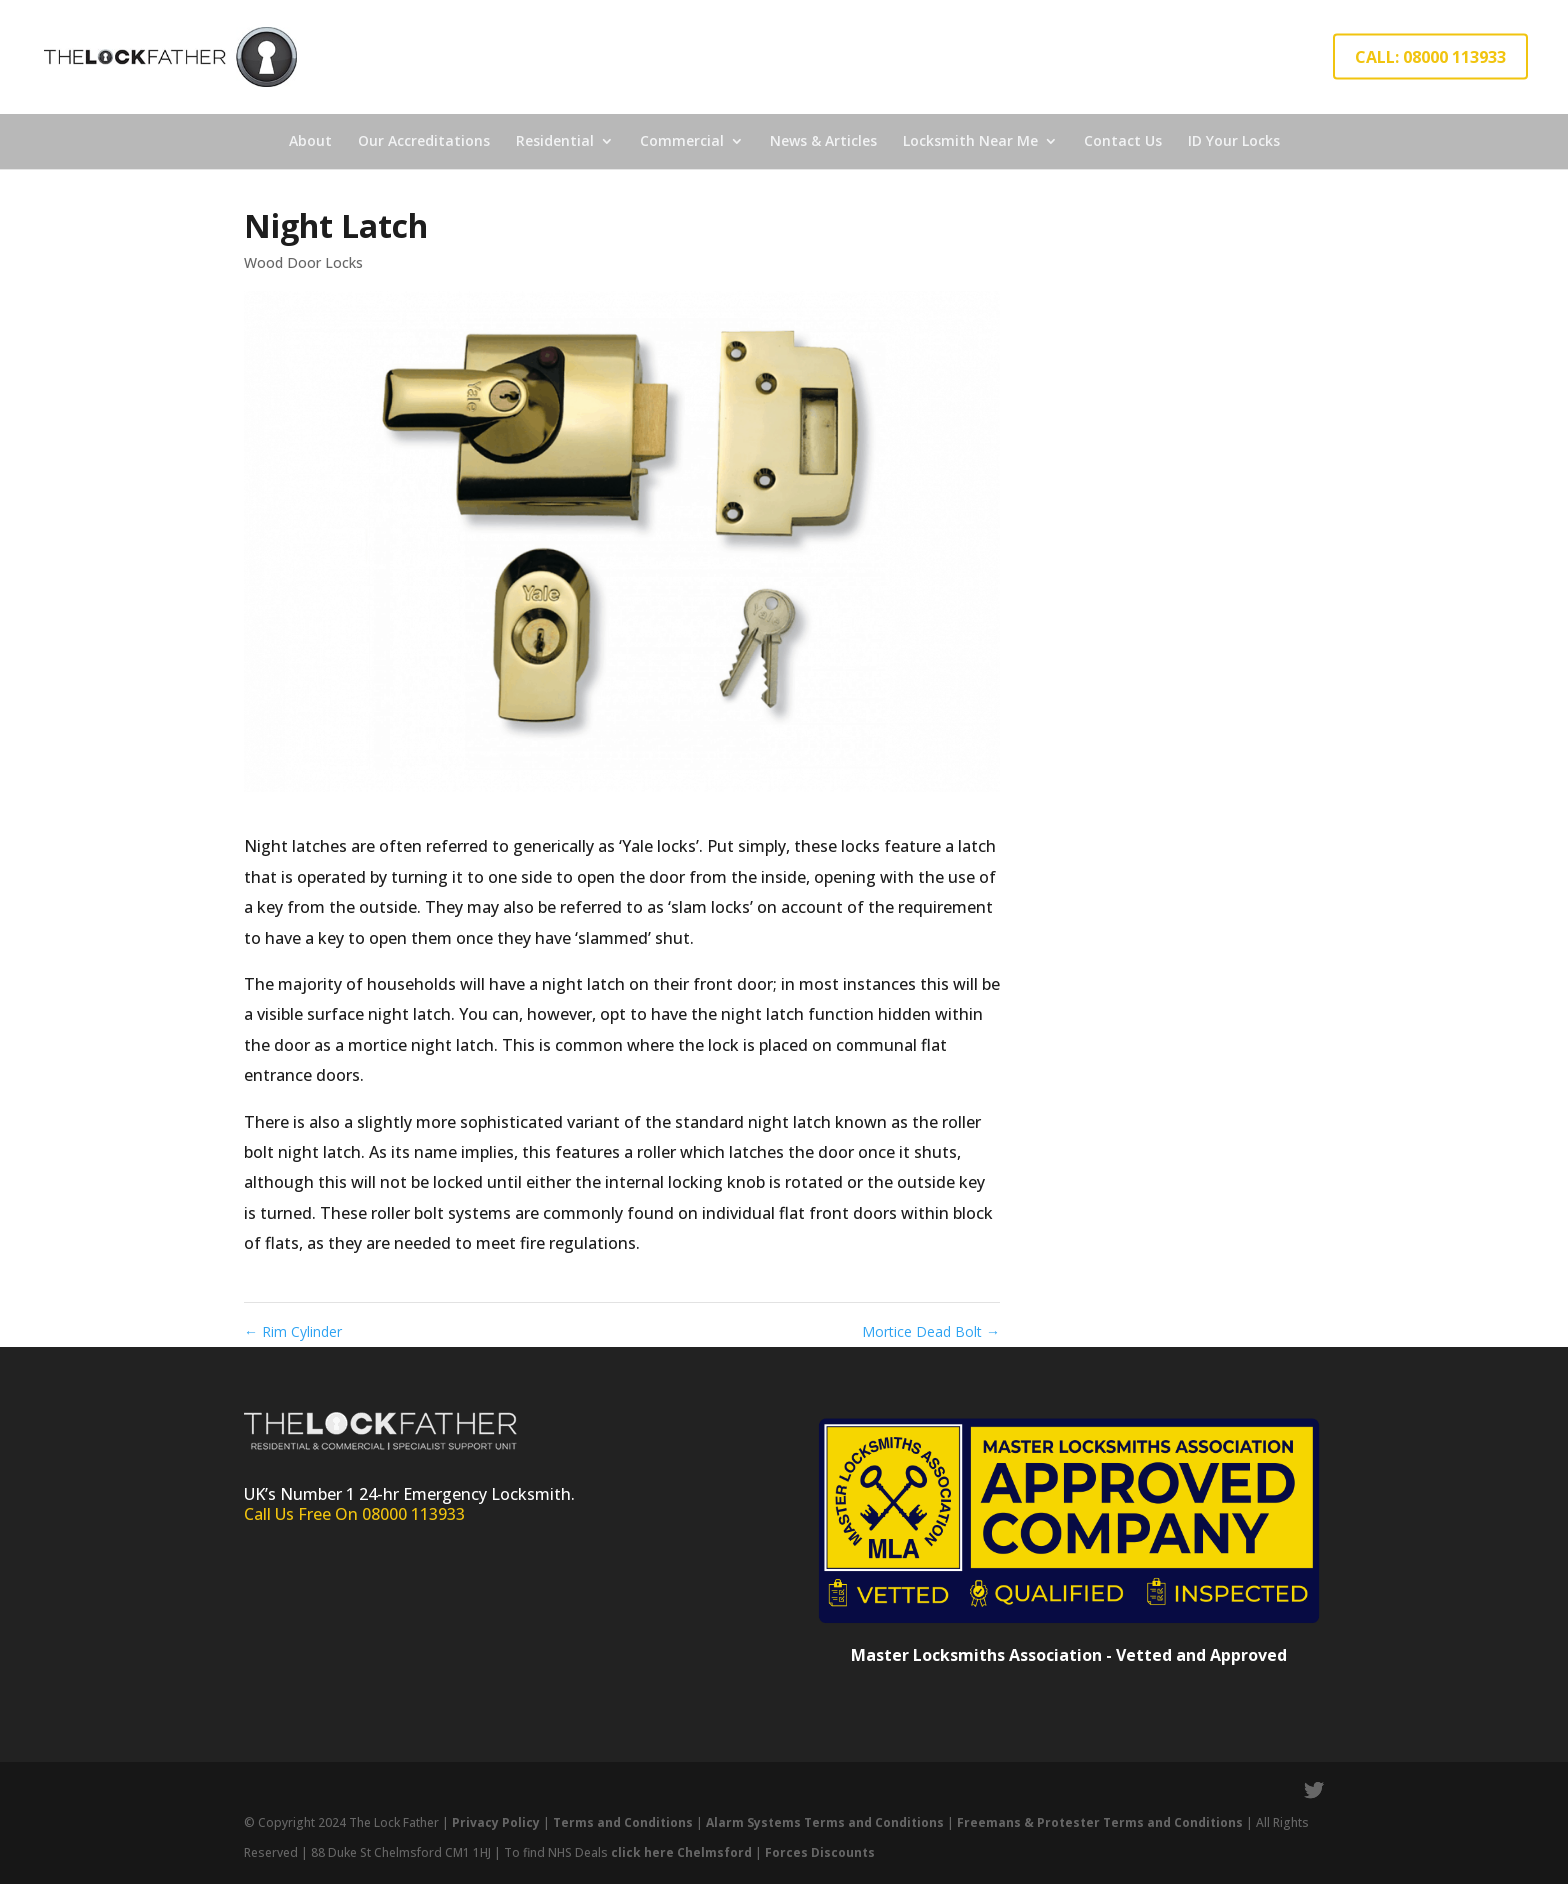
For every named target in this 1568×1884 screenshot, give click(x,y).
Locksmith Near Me (970, 140)
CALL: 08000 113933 (1430, 57)
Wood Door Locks (303, 262)
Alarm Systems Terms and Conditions (826, 1822)
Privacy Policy (496, 1822)
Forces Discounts (820, 1852)
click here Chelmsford (681, 1852)
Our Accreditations (424, 140)
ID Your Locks (1234, 140)
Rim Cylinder (293, 1331)
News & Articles (823, 140)
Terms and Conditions (623, 1822)
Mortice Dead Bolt (931, 1331)
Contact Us (1123, 140)
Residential (555, 140)
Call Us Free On (303, 1514)
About (310, 140)
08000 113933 (413, 1514)
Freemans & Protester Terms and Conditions (1100, 1822)
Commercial (682, 140)
